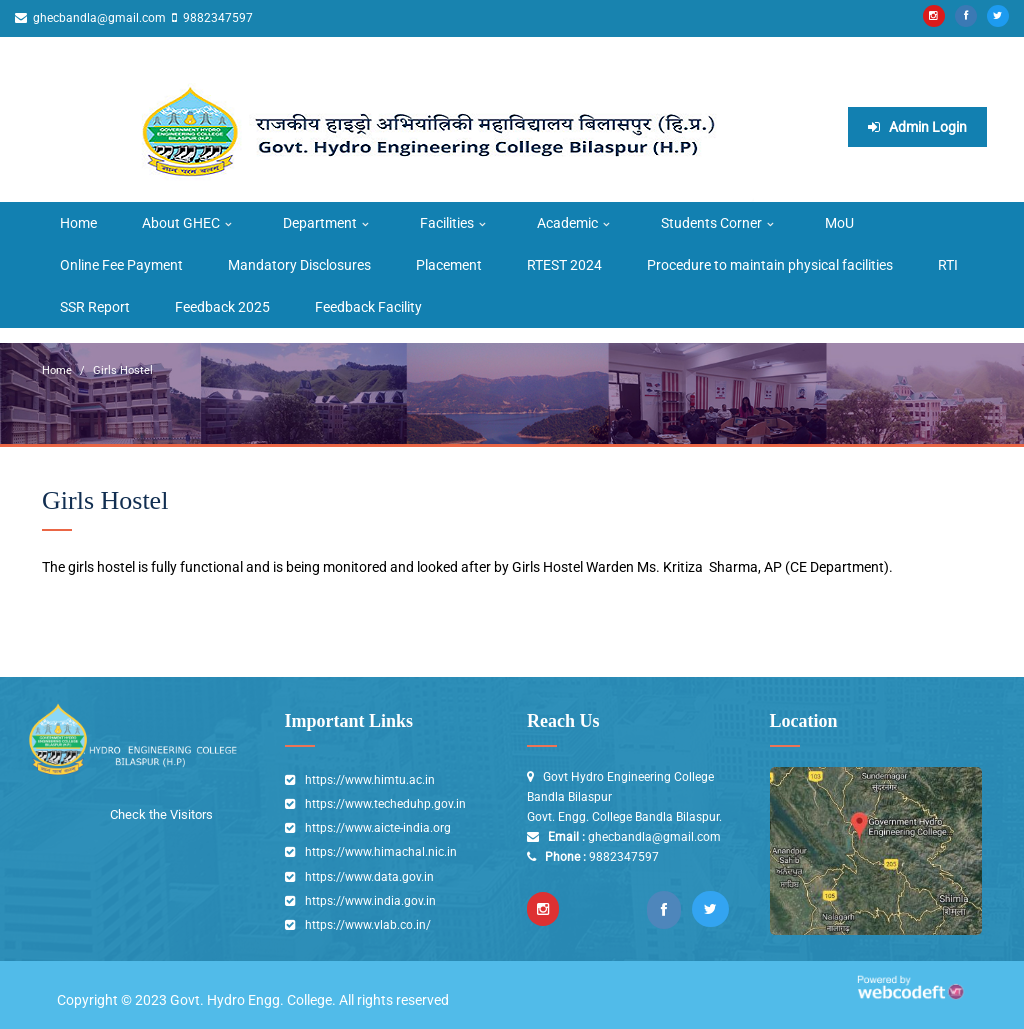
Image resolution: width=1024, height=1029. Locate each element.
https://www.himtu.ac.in (370, 780)
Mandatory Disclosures (299, 265)
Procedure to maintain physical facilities (770, 265)
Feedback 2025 (222, 307)
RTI (948, 265)
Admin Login (917, 127)
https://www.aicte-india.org (378, 828)
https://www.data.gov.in (369, 877)
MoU (839, 223)
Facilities (447, 223)
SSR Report (95, 307)
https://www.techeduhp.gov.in (385, 804)
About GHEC (181, 223)
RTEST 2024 (564, 265)
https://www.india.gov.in (370, 901)
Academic (567, 223)
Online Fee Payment (121, 265)
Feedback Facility (368, 307)
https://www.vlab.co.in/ (368, 925)
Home (78, 223)
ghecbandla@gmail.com (98, 18)
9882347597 (216, 18)
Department (320, 223)
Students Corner (711, 223)
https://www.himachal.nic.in (381, 852)
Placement (449, 265)
